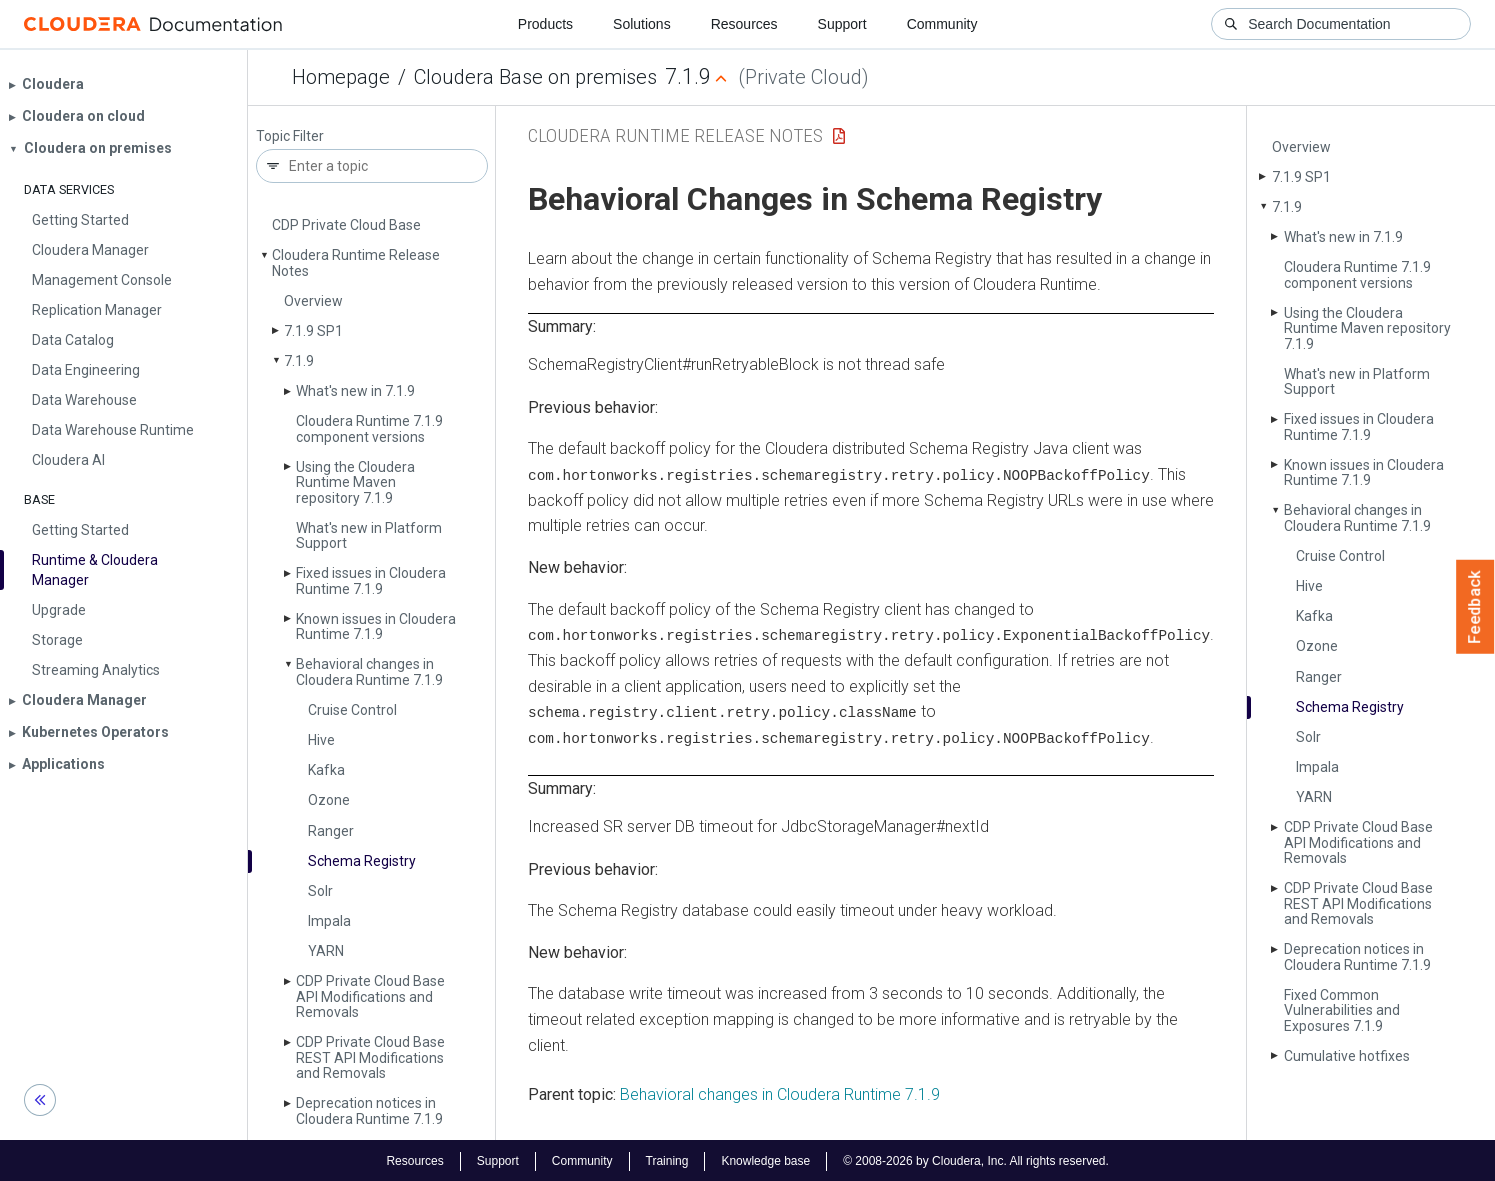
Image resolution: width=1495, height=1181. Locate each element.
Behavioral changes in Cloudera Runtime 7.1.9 (369, 671)
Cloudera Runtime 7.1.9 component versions (369, 428)
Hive (321, 740)
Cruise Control (352, 710)
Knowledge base (765, 1159)
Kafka (326, 770)
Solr (320, 891)
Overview (313, 301)
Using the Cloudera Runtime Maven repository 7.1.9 (355, 482)
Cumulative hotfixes (1347, 1056)
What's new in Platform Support (369, 535)
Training (666, 1159)
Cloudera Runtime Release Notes (356, 262)
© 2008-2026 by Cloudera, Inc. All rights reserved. (976, 1159)
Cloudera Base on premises (535, 77)
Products (545, 24)
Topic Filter (290, 136)
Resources (744, 24)
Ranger (331, 831)
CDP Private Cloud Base (346, 225)
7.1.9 (299, 361)
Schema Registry (362, 861)
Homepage (341, 77)
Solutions (642, 24)
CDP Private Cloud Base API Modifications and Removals (370, 996)
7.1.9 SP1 (313, 331)
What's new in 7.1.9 (355, 391)
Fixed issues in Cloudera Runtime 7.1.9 (371, 580)
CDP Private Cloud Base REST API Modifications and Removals (370, 1057)
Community (942, 24)
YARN (326, 951)
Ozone (329, 800)
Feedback (1475, 607)
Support (842, 24)
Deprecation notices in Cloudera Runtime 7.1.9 (369, 1110)
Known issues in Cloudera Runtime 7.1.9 (376, 626)
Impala (329, 921)
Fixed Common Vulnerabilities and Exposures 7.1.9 (1342, 1010)
